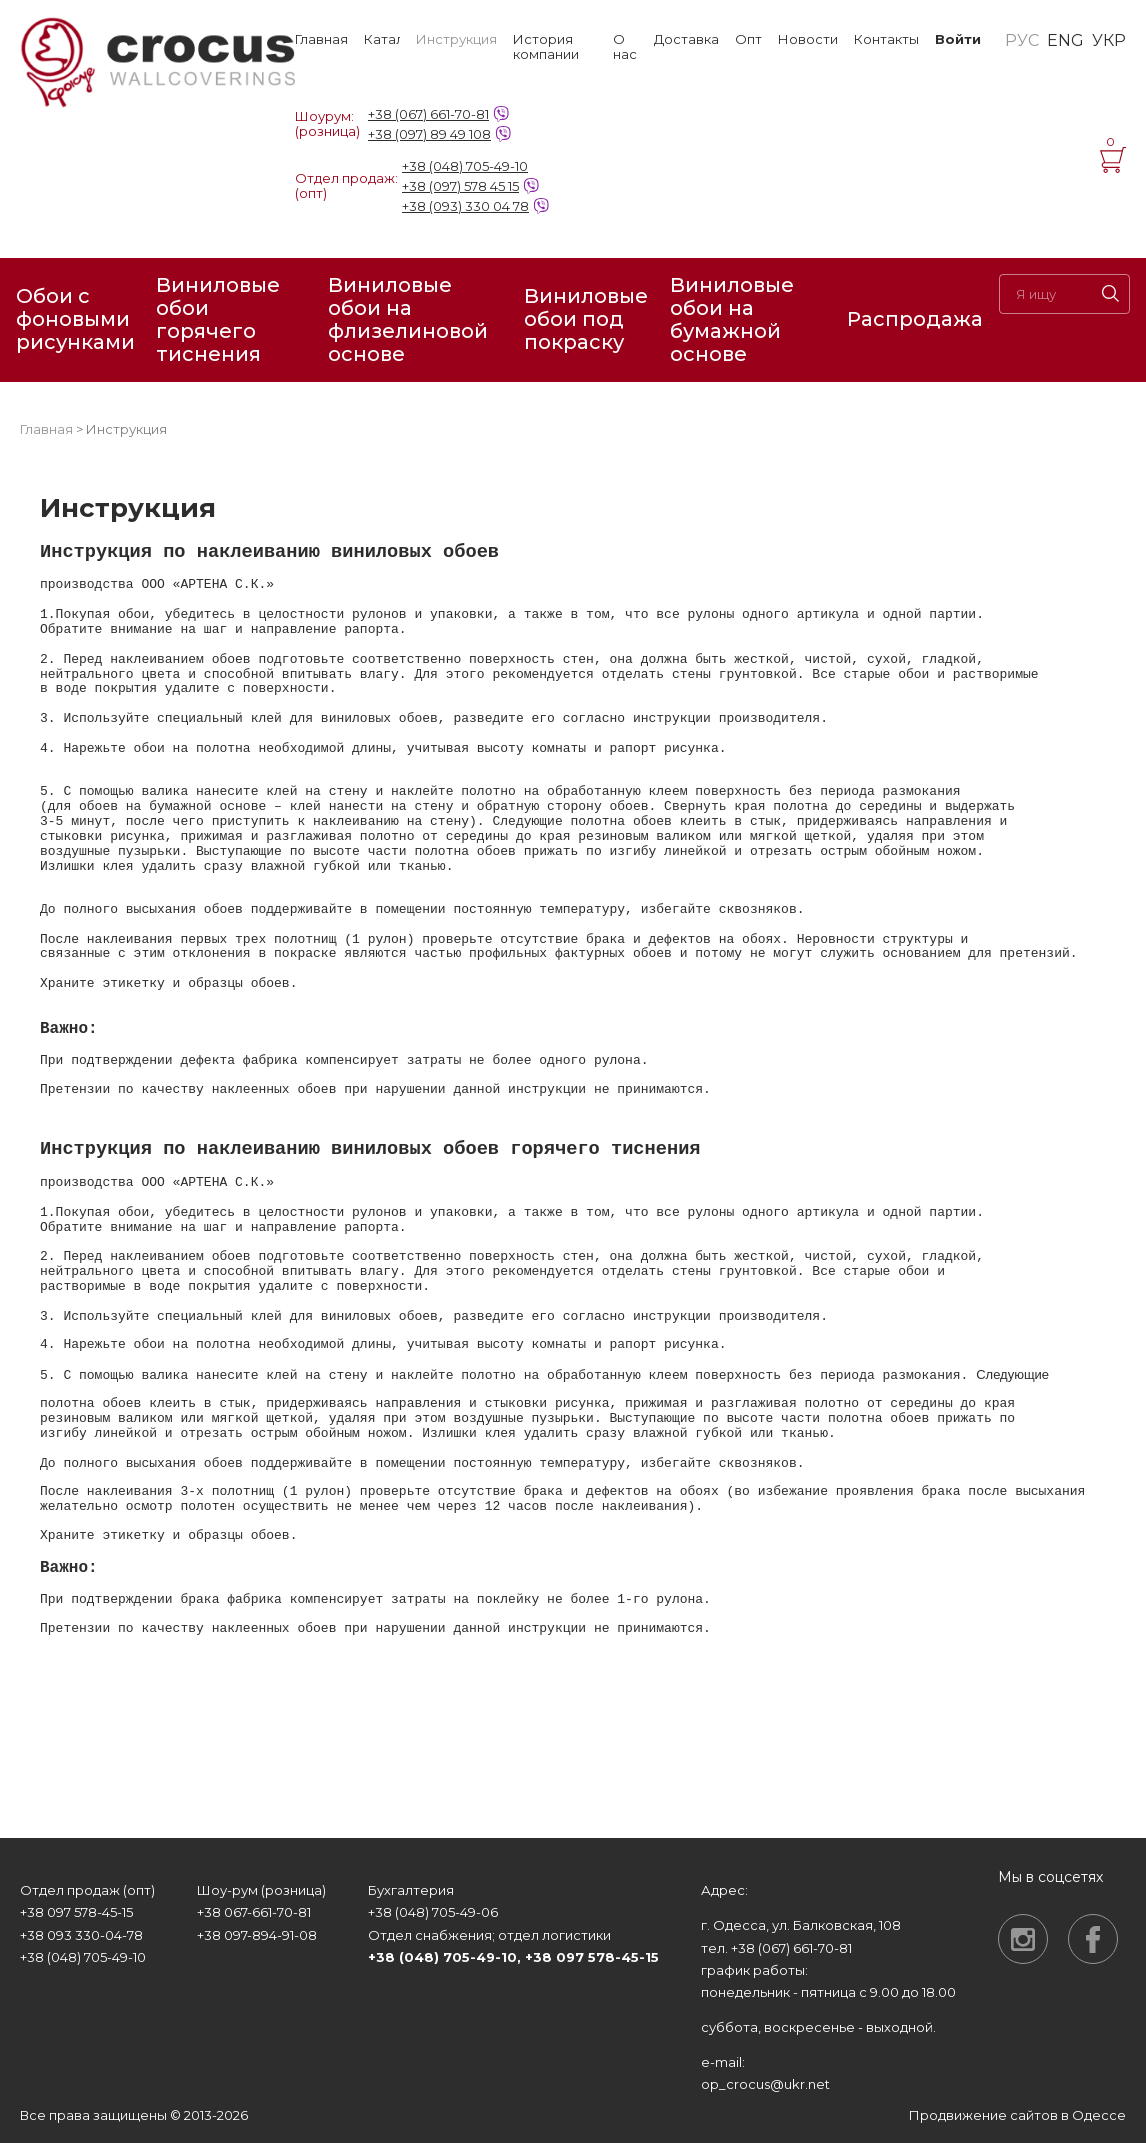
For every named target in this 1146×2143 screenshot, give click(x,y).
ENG (1065, 41)
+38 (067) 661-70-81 (428, 114)
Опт (748, 39)
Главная (321, 39)
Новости (808, 39)
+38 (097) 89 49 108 (429, 134)
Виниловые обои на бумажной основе (732, 320)
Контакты (886, 39)
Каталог (382, 39)
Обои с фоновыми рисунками (75, 319)
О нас (625, 47)
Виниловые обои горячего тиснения (218, 320)
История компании (546, 47)
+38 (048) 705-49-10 (465, 166)
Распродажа (915, 319)
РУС (1022, 41)
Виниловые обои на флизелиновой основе (408, 320)
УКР (1109, 41)
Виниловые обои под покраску (586, 319)
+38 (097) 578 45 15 (460, 186)
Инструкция (456, 39)
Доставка (686, 39)
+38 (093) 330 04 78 (465, 206)
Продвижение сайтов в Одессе (1017, 2115)
